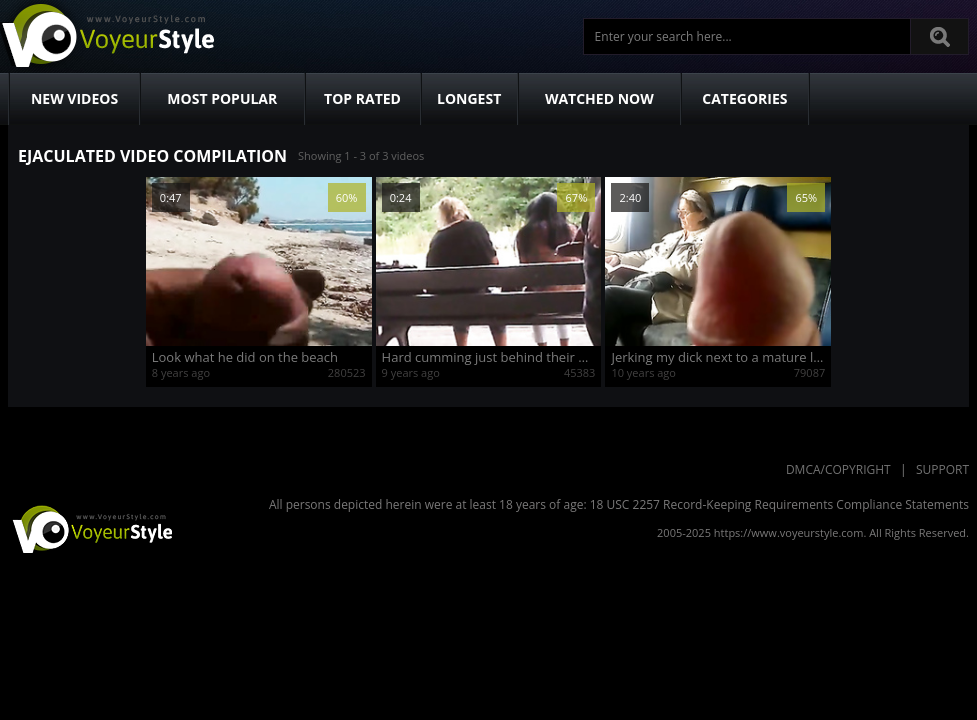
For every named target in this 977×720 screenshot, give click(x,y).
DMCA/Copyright (838, 469)
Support (942, 469)
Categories (744, 98)
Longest (469, 98)
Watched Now (599, 98)
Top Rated (362, 98)
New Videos (74, 98)
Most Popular (222, 98)
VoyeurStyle (90, 528)
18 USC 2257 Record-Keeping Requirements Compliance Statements (779, 504)
